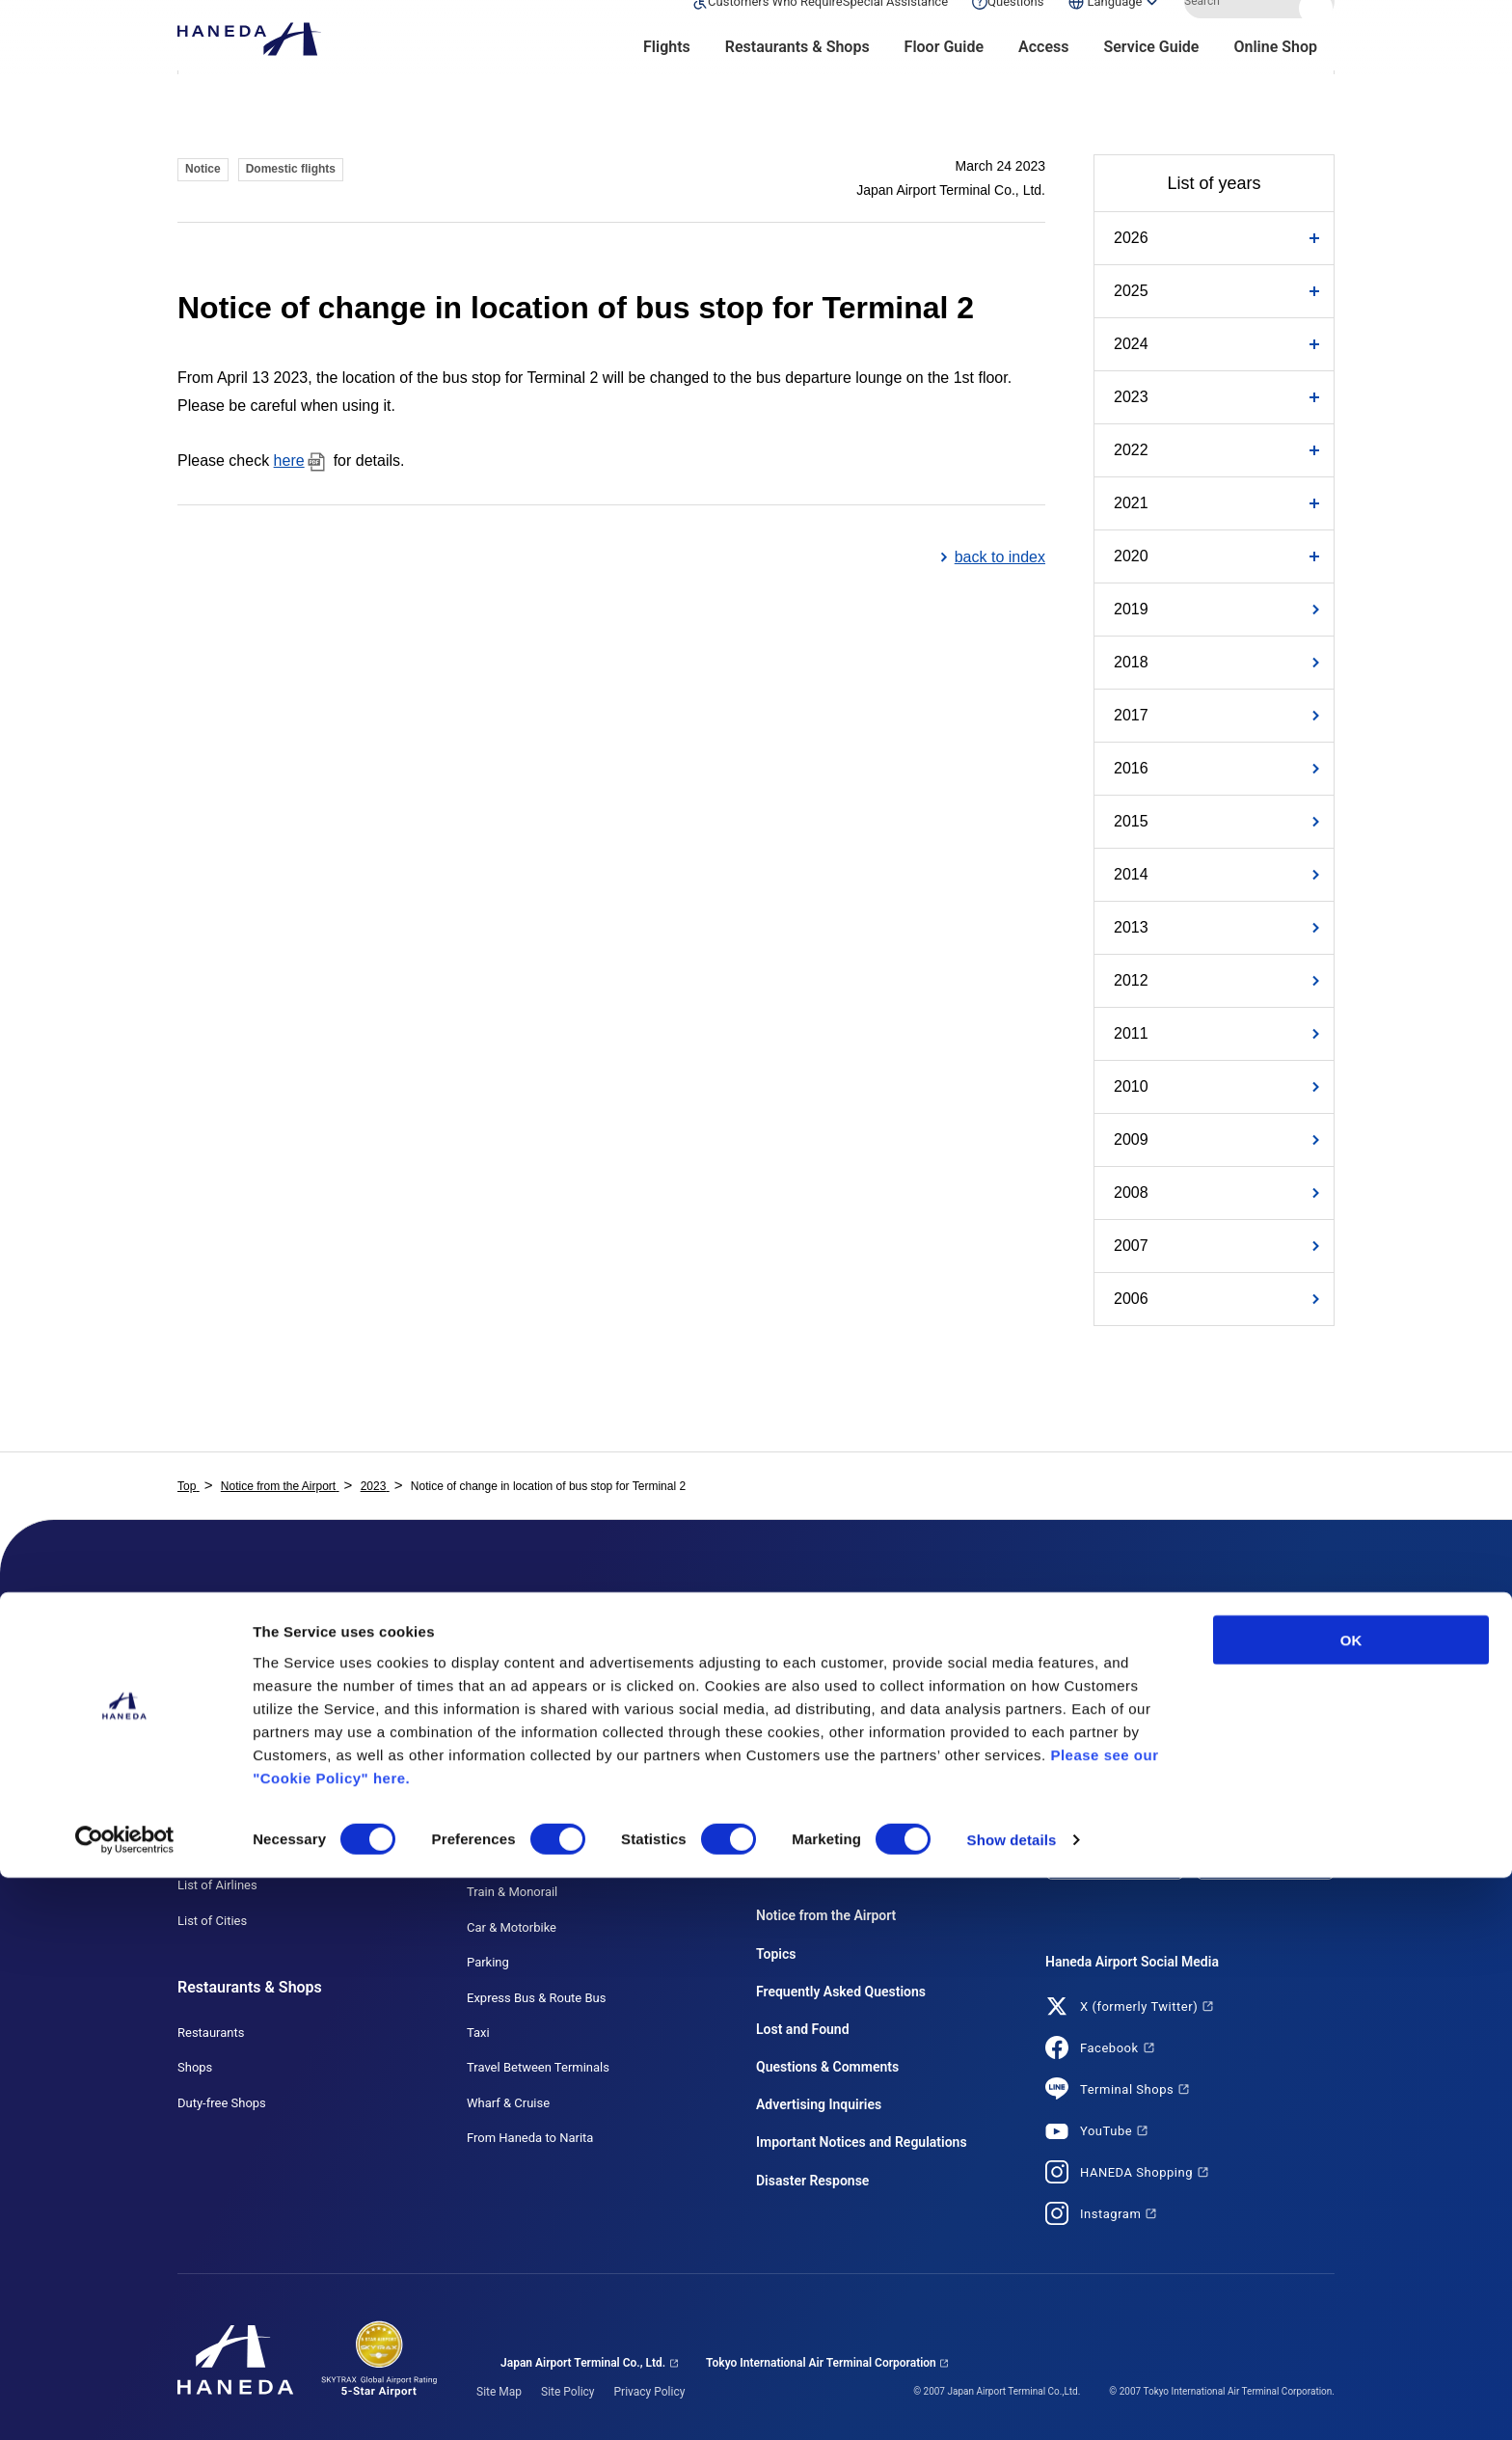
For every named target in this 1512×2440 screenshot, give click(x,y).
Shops (194, 2067)
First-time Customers (815, 1815)
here (289, 460)
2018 (1131, 662)
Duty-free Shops (221, 2103)
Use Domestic (216, 1780)
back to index (1000, 557)
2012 (1131, 980)
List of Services (799, 1674)
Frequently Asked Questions (841, 1991)
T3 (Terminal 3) (509, 1745)
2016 (1131, 768)
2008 (1131, 1192)
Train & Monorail (512, 1891)
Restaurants (210, 2032)
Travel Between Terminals (538, 2067)
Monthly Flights (220, 1745)
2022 (1131, 450)
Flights (666, 77)
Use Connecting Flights (241, 1850)
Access (1043, 77)
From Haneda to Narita (530, 2137)
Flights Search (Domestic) (249, 1674)
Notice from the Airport (826, 1915)
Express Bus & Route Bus (536, 1998)
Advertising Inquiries (818, 2104)
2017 (1131, 715)
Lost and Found (803, 2029)
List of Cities (212, 1920)
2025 (1131, 291)
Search (1318, 31)
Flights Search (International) (257, 1709)
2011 (1131, 1033)
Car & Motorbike (511, 1927)
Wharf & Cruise (508, 2103)
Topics (776, 1954)
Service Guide (1151, 77)
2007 (1131, 1245)
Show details (1012, 2402)
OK (1351, 2201)
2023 (1131, 397)
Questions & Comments (827, 2066)
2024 (1131, 344)
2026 (1131, 238)
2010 (1131, 1086)
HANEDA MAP (507, 1780)
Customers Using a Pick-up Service (853, 1780)
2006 (1131, 1298)
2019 (1131, 609)
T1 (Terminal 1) (509, 1674)
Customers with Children (824, 1745)
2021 (1131, 503)
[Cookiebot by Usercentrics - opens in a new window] (124, 2402)
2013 (1131, 927)
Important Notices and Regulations (861, 2142)
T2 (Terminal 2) (509, 1709)
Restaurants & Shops (797, 77)
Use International (224, 1815)
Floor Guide (944, 77)
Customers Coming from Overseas (852, 1850)
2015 (1131, 821)
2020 (1131, 556)
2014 (1131, 874)
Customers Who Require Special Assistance (877, 1709)
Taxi (478, 2032)
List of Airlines (217, 1885)
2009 (1131, 1139)
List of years (1213, 183)
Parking (488, 1962)
